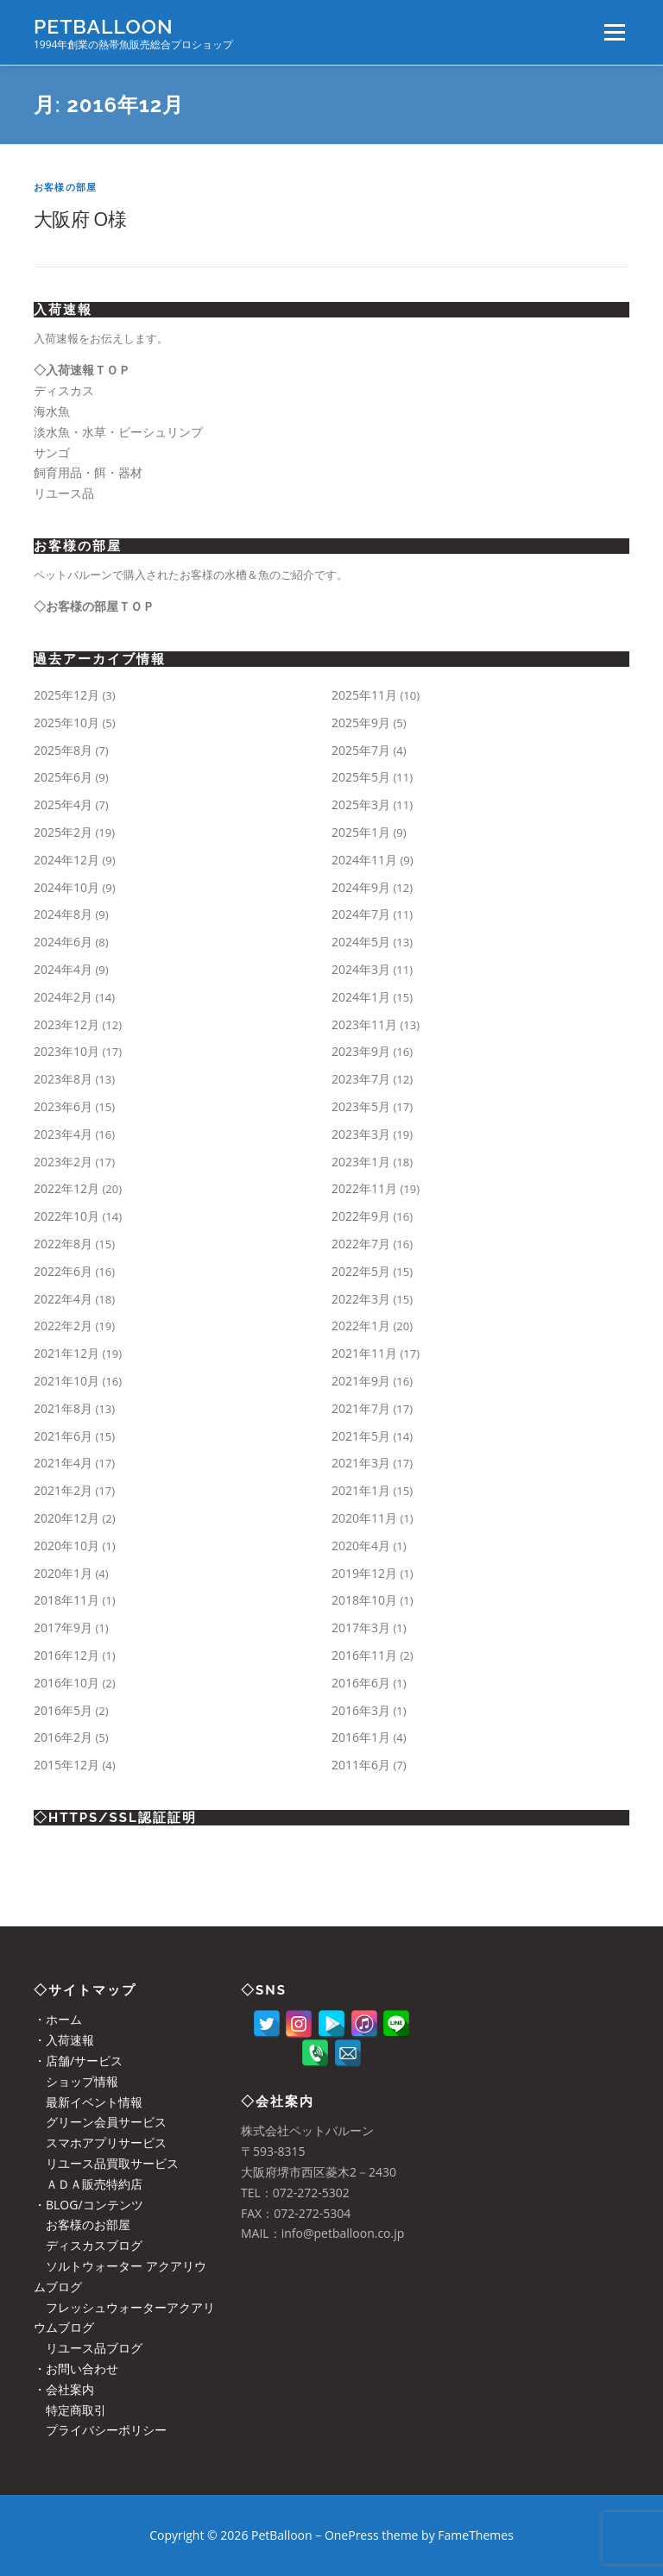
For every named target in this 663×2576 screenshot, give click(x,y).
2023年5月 (361, 1106)
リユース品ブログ (88, 2348)
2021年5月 (361, 1436)
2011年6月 (361, 1764)
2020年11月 (364, 1518)
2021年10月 (66, 1381)
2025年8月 (63, 750)
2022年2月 (63, 1325)
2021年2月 (63, 1490)
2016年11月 (364, 1655)
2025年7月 (361, 750)
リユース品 (64, 493)
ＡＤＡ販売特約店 (88, 2184)
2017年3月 (361, 1627)
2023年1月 (361, 1161)
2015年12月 (66, 1764)
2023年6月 (63, 1106)
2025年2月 (63, 832)
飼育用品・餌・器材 (88, 472)
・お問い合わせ (76, 2368)
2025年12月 (66, 695)
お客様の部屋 (65, 186)
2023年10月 (66, 1051)
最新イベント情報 (88, 2102)
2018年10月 (364, 1600)
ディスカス (64, 390)
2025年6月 (63, 777)
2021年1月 (361, 1490)
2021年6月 (63, 1436)
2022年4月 (63, 1299)
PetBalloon (104, 26)
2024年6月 (63, 941)
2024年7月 (361, 914)
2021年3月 (361, 1462)
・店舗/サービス (78, 2060)
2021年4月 (63, 1462)
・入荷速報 (64, 2040)
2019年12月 (364, 1573)
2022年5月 (361, 1271)
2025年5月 (361, 777)
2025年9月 (361, 722)
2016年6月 (361, 1682)
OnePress (352, 2535)
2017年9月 (63, 1627)
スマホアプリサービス (100, 2142)
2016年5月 (63, 1710)
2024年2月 (63, 997)
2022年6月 (63, 1271)
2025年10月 (66, 722)
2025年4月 (63, 804)
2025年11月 (364, 695)
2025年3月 (361, 804)
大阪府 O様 (80, 218)
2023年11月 (364, 1024)
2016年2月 (63, 1737)
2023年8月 (63, 1079)
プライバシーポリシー (100, 2430)
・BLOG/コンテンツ (88, 2204)
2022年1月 (361, 1325)
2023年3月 (361, 1134)
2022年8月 (63, 1243)
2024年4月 (63, 969)
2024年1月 (361, 997)
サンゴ (52, 452)
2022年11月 (364, 1188)
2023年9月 (361, 1051)
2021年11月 (364, 1353)
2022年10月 (66, 1216)
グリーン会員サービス (100, 2122)
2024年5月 (361, 941)
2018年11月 (66, 1600)
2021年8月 (63, 1408)
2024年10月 (66, 887)
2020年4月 (361, 1545)
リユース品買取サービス (106, 2163)
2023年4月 (63, 1134)
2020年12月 (66, 1518)
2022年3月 (361, 1299)
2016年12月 (66, 1655)
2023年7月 (361, 1079)
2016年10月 (66, 1682)
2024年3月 (361, 969)
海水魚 (52, 411)
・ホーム (58, 2019)
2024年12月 (66, 859)
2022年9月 (361, 1216)
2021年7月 (361, 1408)
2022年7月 (361, 1243)
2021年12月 (66, 1353)
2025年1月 (361, 832)
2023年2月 (63, 1161)
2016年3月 (361, 1710)
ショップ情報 (76, 2081)
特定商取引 (70, 2410)
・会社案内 (64, 2389)
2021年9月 (361, 1381)
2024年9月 (361, 887)
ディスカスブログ (88, 2245)
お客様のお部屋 (82, 2224)
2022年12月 (66, 1188)
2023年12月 (66, 1024)
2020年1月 (63, 1573)
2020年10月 (66, 1545)
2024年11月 (364, 859)
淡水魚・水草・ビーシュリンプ (118, 432)
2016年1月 (361, 1737)
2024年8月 (63, 914)
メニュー (614, 32)
